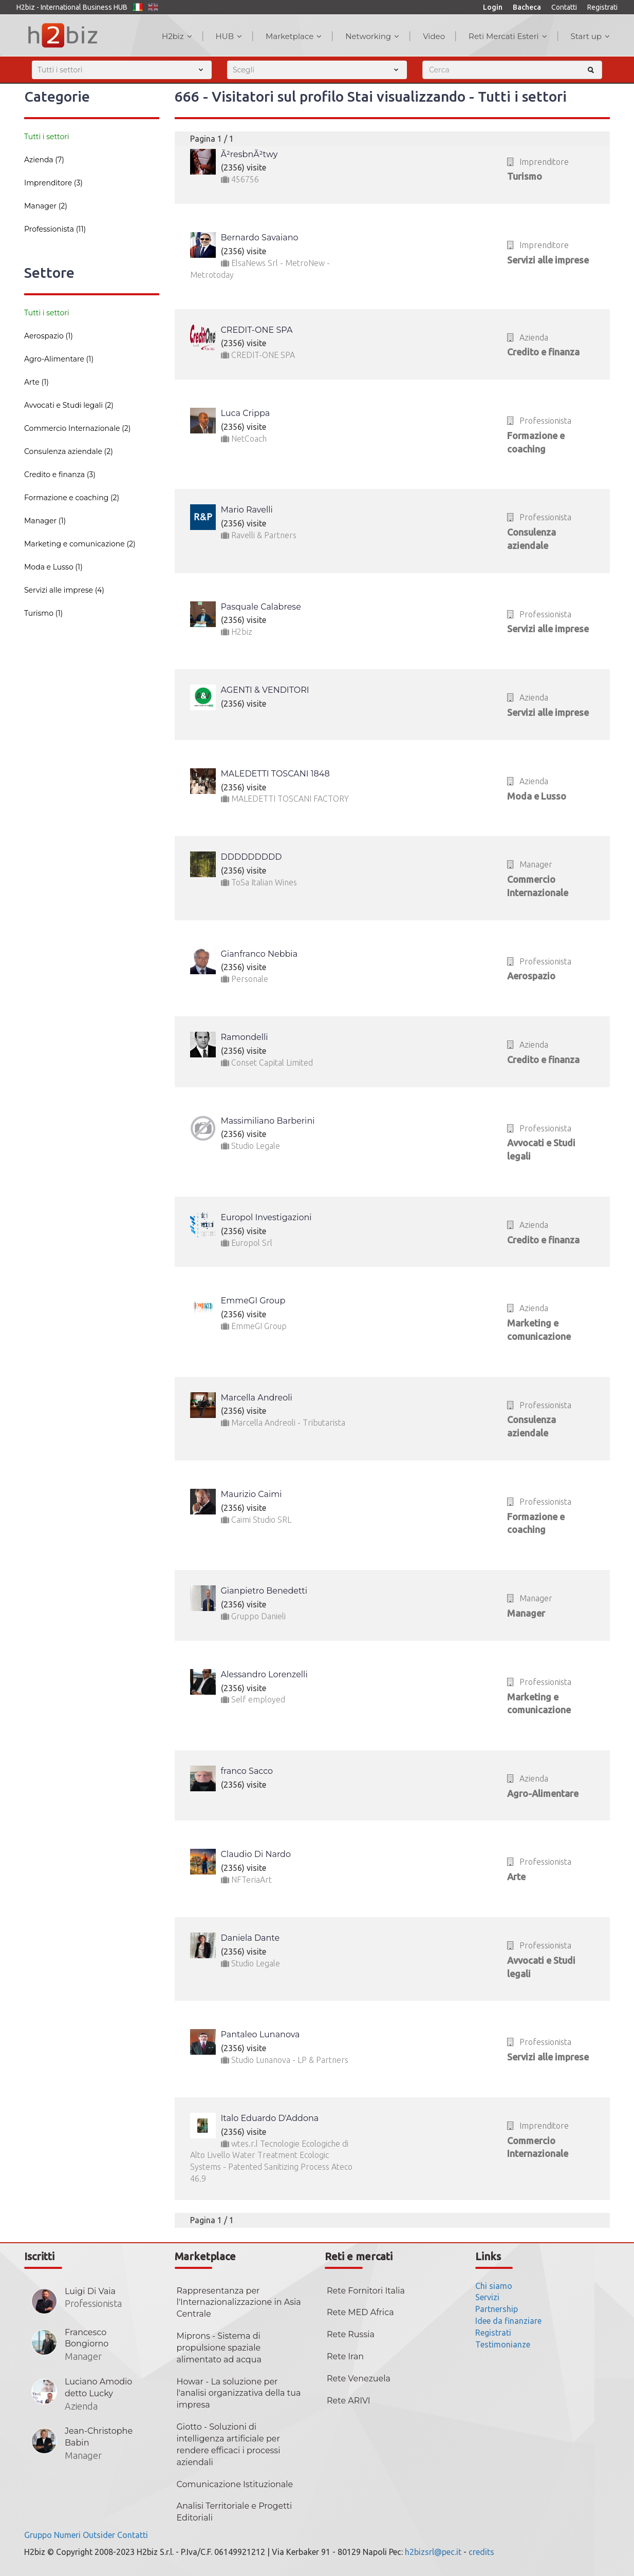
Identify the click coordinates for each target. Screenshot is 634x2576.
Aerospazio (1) (48, 335)
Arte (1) (36, 382)
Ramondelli (244, 1037)
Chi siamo (493, 2285)
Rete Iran (345, 2356)
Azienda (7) (44, 159)
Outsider (99, 2535)
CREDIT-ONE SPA (257, 330)
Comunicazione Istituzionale (235, 2484)
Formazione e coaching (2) (71, 497)
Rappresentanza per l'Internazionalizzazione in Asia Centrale (239, 2302)
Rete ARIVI (348, 2400)
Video (434, 36)
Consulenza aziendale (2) (68, 451)
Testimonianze (502, 2344)
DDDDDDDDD (251, 857)
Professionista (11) (55, 229)
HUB (229, 36)
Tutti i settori (46, 136)
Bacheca (527, 7)
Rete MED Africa (360, 2312)
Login (492, 7)
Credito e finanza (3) (60, 474)
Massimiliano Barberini (268, 1121)
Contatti (564, 7)
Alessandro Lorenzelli (264, 1674)
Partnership (496, 2309)
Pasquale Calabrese (261, 607)
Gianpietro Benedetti (264, 1591)
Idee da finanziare (508, 2320)
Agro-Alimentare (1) (59, 359)
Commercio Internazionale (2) (77, 428)
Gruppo (38, 2535)
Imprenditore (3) (53, 182)
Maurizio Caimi (251, 1494)
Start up (590, 36)
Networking (372, 36)
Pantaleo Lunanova (260, 2034)
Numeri (67, 2535)
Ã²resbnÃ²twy (249, 154)
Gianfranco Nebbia (259, 954)
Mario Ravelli (247, 510)
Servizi (487, 2297)
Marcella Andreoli (256, 1398)
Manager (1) (45, 520)
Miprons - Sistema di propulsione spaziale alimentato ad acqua (219, 2347)
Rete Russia (351, 2334)
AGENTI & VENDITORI (265, 690)
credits (481, 2551)
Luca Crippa (245, 413)
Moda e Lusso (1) (53, 567)
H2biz (177, 36)
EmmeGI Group (253, 1300)
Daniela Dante (250, 1938)
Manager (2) (45, 206)
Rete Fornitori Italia (366, 2291)
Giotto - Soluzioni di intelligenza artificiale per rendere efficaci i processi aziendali (229, 2444)
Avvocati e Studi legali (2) (69, 405)
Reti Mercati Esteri (508, 36)
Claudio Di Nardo (256, 1854)
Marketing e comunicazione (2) (80, 543)
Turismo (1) (43, 613)
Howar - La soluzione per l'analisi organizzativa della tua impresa (239, 2393)
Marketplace (294, 36)
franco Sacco (247, 1771)
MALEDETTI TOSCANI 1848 (275, 774)
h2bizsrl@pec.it (433, 2551)
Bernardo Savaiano (260, 237)
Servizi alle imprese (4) (64, 590)
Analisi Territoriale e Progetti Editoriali (234, 2512)
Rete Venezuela (358, 2378)
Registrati (602, 7)
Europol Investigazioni (266, 1217)
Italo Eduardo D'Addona (270, 2118)
